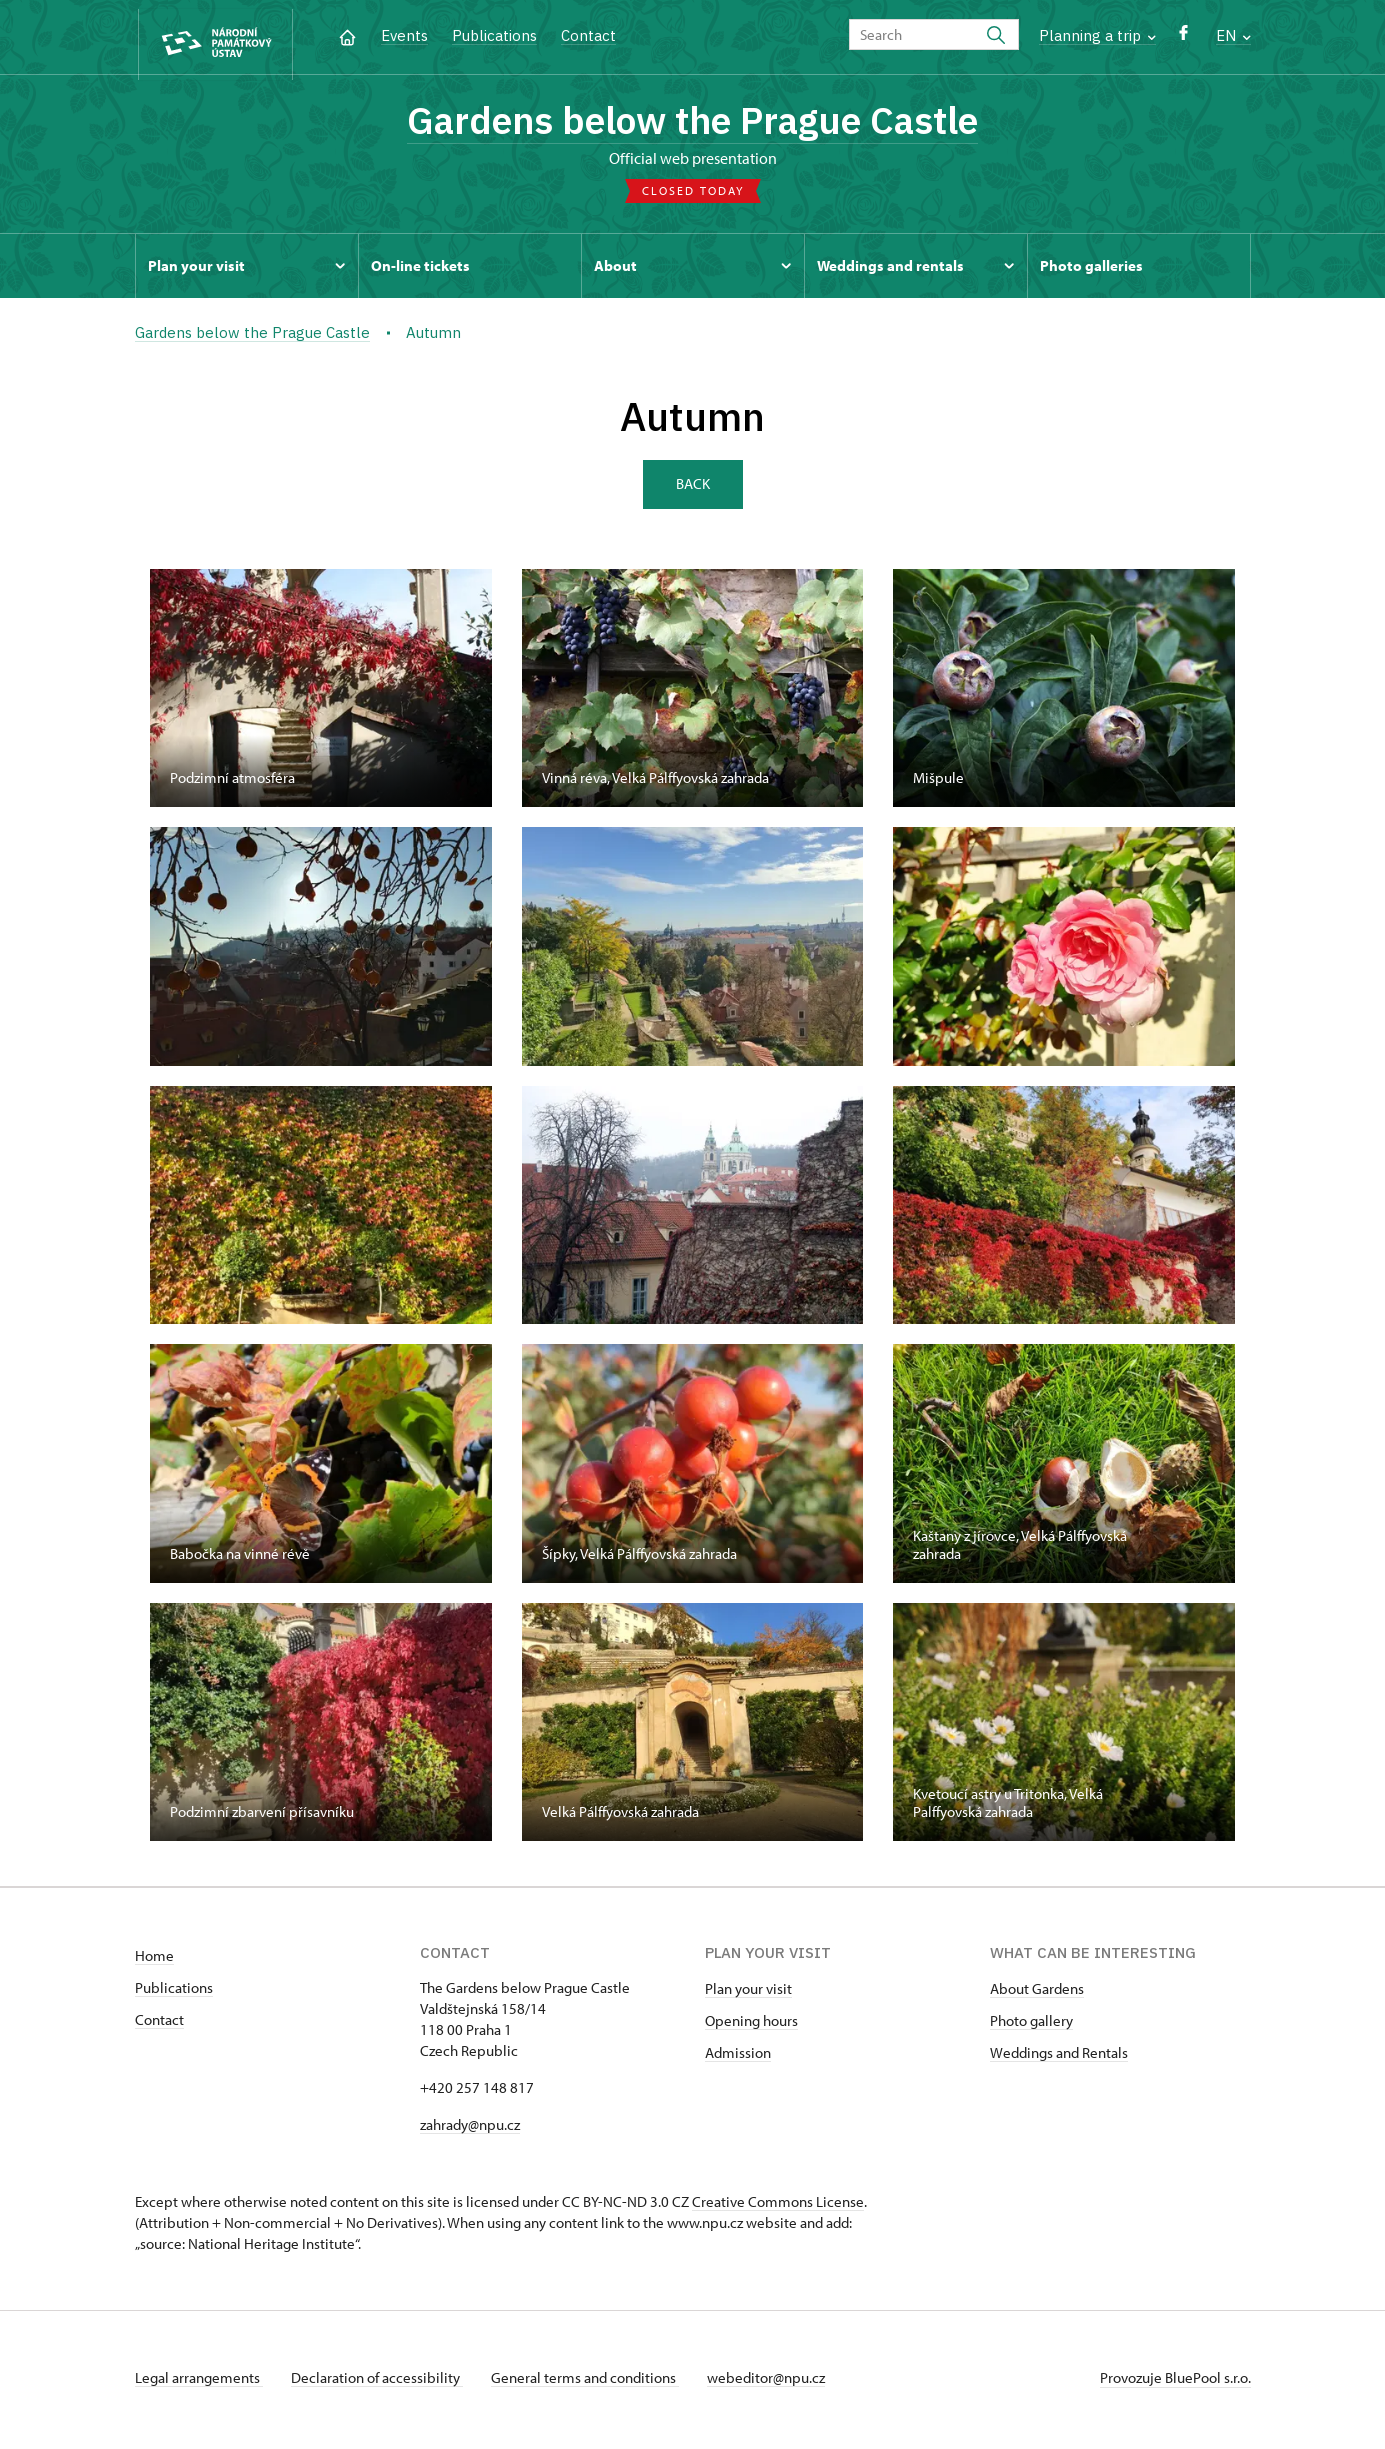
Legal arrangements (199, 2382)
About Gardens (1037, 1993)
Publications (494, 35)
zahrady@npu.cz (470, 2129)
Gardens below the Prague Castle (692, 123)
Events (404, 35)
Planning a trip (1097, 35)
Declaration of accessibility (381, 2382)
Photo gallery (1031, 2025)
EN (1233, 35)
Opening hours (751, 2025)
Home (154, 1960)
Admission (738, 2057)
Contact (588, 35)
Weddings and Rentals (1059, 2057)
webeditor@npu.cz (778, 2382)
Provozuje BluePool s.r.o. (1175, 2382)
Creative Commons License (778, 2206)
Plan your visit (748, 1993)
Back (693, 487)
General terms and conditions (593, 2382)
